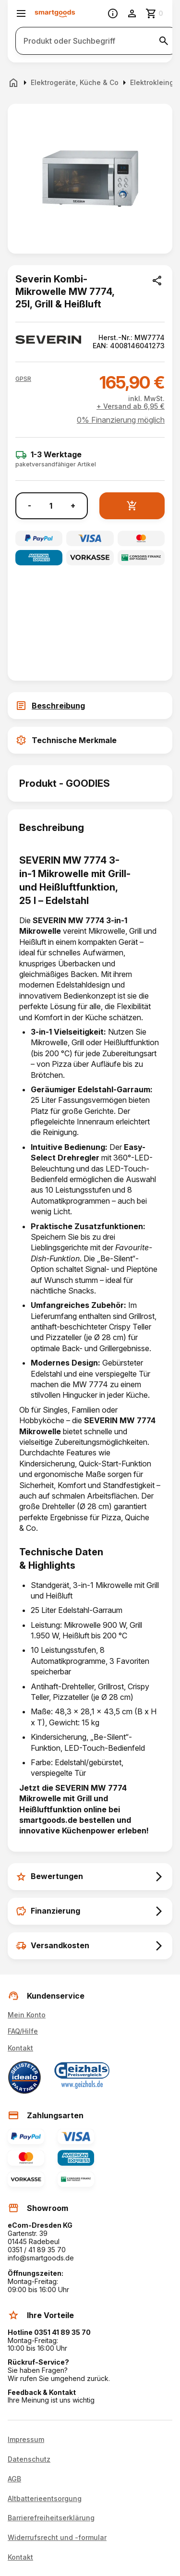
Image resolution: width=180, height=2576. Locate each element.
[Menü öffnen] (21, 13)
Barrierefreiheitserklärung (51, 2518)
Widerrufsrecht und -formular (57, 2537)
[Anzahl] (51, 505)
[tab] (90, 705)
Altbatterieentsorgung (45, 2499)
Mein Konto (27, 2015)
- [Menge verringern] (29, 505)
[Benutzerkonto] (132, 13)
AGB (14, 2479)
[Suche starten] (163, 41)
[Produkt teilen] (157, 280)
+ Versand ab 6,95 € (130, 406)
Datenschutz (29, 2459)
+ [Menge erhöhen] (73, 505)
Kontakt (20, 2048)
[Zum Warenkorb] (155, 13)
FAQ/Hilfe (23, 2031)
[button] (23, 379)
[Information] (113, 13)
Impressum (26, 2439)
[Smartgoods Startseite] (55, 14)
